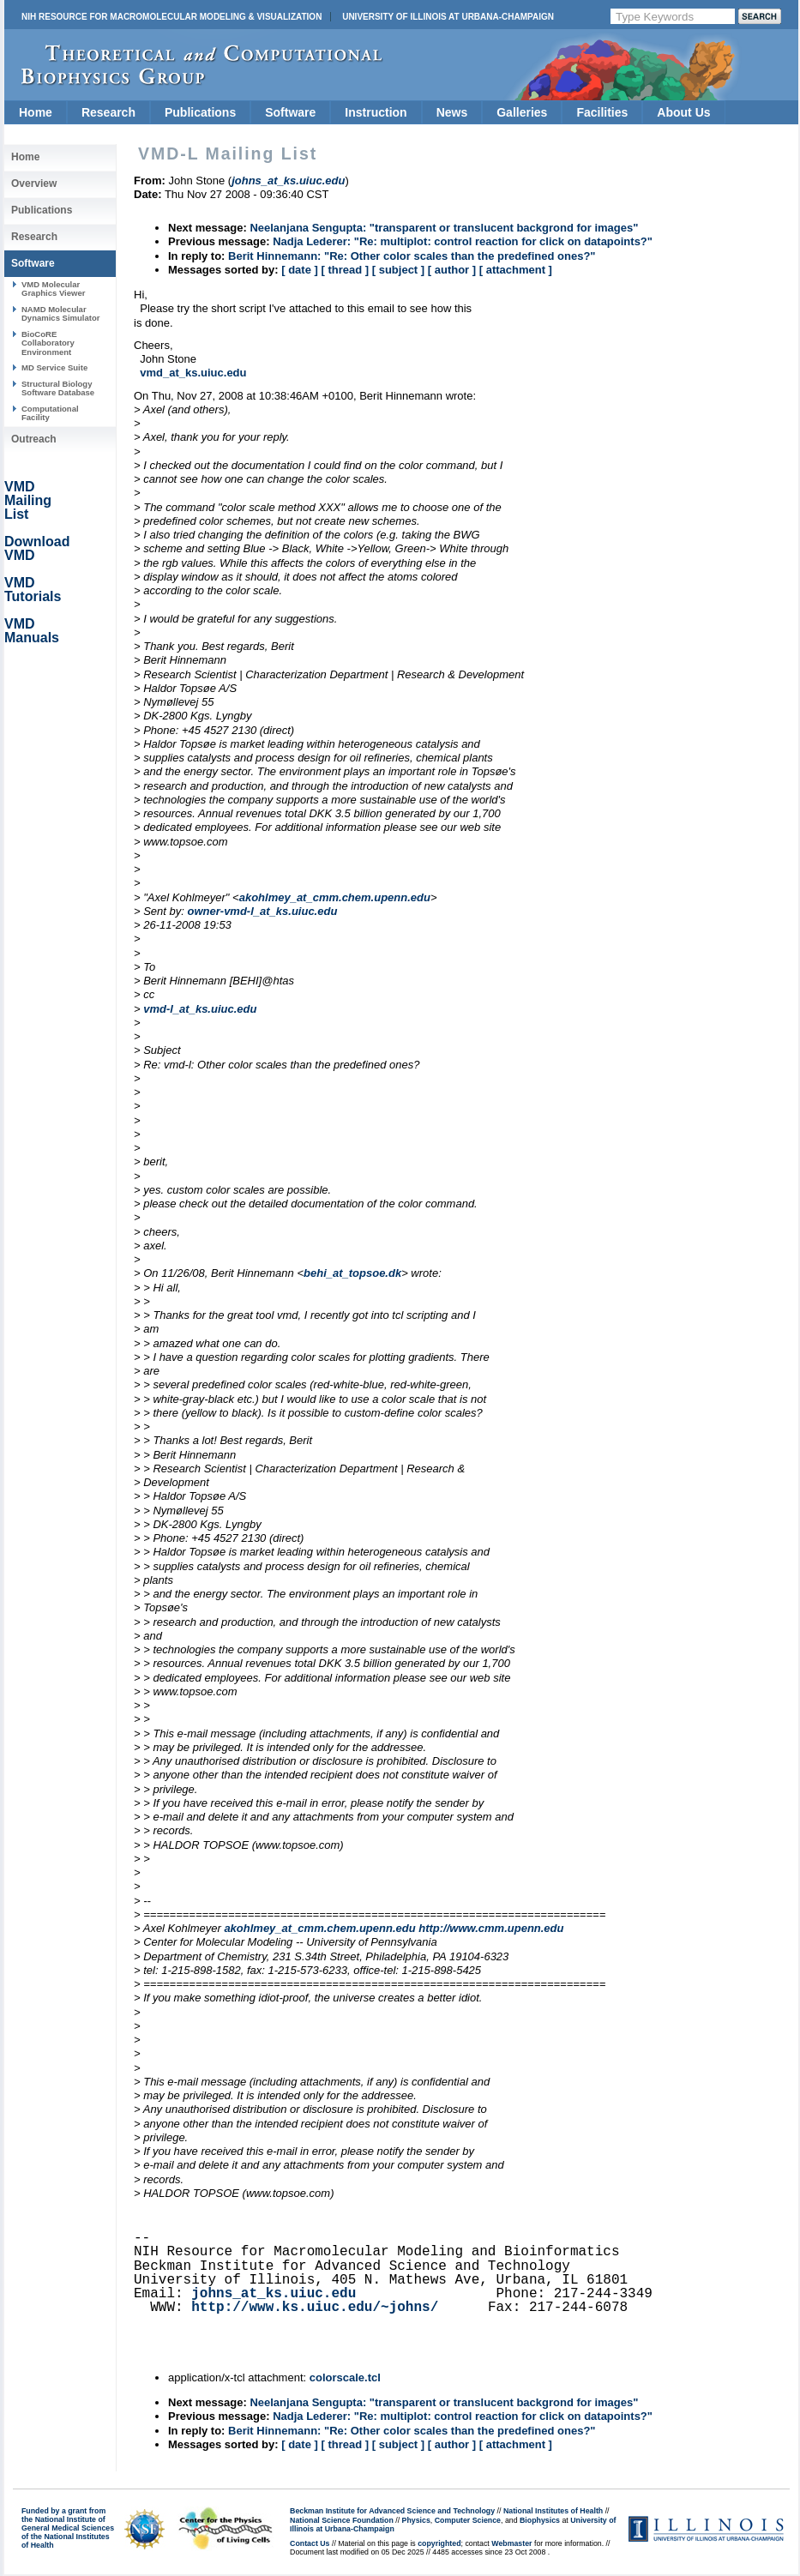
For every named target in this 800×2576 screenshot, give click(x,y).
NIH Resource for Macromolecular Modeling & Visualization (171, 16)
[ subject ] (398, 269)
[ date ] (299, 269)
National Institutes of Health (553, 2511)
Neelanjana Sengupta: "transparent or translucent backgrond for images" (444, 227)
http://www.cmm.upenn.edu (490, 1928)
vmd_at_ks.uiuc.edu (193, 372)
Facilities (602, 112)
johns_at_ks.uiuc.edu (273, 2293)
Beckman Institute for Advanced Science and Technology (392, 2511)
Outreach (34, 439)
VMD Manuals (31, 631)
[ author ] (452, 269)
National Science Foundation (342, 2520)
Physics (416, 2520)
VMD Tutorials (32, 589)
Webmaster (511, 2543)
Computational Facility (50, 413)
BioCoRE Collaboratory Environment (48, 343)
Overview (34, 184)
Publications (200, 112)
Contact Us (309, 2543)
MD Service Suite (54, 367)
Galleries (521, 112)
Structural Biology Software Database (57, 388)
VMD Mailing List (27, 500)
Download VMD (36, 548)
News (452, 112)
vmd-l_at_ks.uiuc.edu (199, 1008)
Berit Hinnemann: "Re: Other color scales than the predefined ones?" (411, 256)
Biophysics (540, 2520)
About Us (683, 112)
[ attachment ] (515, 269)
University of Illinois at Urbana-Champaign (448, 16)
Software (290, 112)
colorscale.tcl (345, 2377)
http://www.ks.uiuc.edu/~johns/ (314, 2307)
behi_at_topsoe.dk (352, 1273)
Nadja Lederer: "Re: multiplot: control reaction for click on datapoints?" (463, 241)
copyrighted (439, 2543)
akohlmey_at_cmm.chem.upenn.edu (334, 897)
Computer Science (468, 2520)
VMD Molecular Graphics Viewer (53, 289)
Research (108, 112)
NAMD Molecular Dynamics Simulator (60, 313)
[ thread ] (345, 269)
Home (35, 112)
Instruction (375, 112)
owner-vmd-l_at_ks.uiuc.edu (263, 911)
